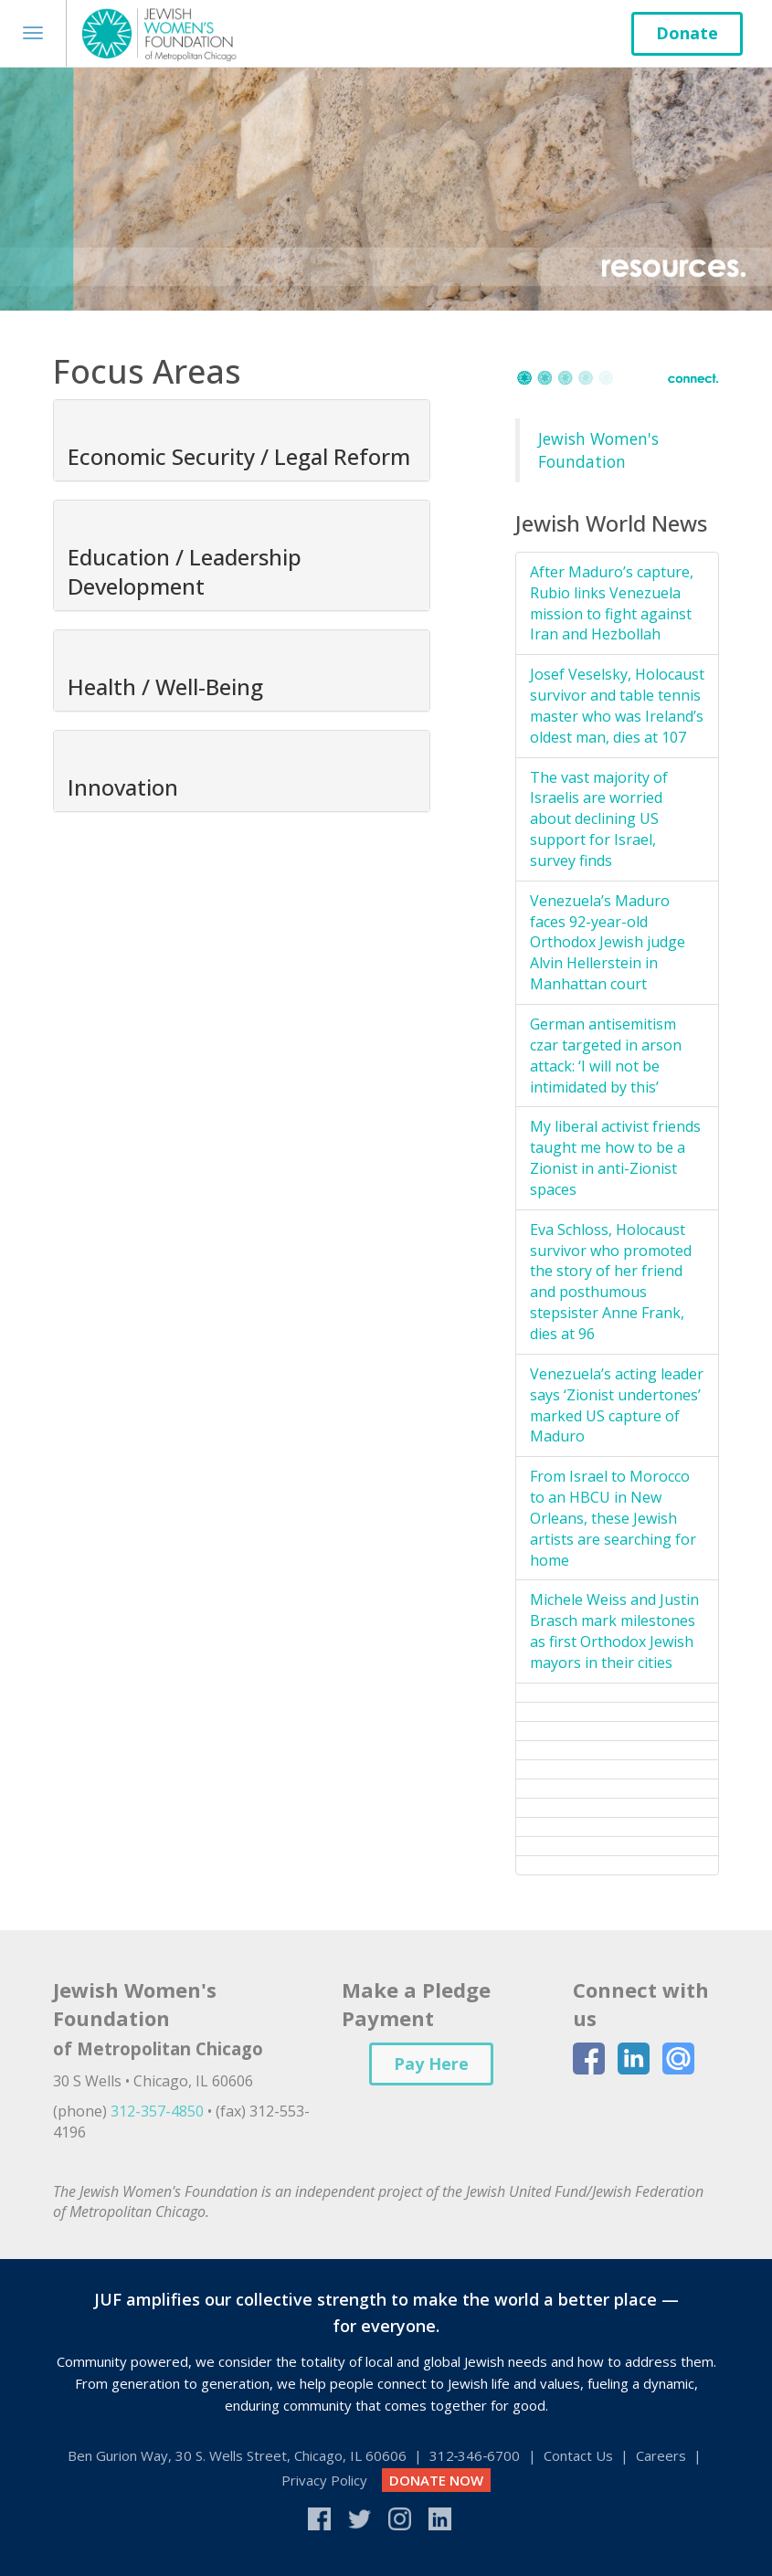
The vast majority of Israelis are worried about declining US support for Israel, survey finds (599, 819)
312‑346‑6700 (475, 2455)
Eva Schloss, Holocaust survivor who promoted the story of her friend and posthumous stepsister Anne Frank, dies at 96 (611, 1281)
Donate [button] (687, 33)
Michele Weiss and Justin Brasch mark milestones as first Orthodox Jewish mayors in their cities (614, 1631)
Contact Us (578, 2455)
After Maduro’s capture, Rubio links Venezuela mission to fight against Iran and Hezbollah (611, 603)
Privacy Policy (324, 2480)
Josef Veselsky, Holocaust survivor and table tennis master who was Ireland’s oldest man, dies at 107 (617, 705)
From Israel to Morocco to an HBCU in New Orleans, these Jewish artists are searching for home (613, 1517)
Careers (661, 2455)
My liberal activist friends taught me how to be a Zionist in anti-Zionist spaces (615, 1157)
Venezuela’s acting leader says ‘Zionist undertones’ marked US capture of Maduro (616, 1405)
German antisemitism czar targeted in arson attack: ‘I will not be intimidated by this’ (606, 1055)
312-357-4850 (157, 2111)
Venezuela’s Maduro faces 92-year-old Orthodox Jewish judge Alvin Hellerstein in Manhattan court (607, 942)
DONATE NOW (436, 2480)
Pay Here (431, 2064)
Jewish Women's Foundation (598, 450)
